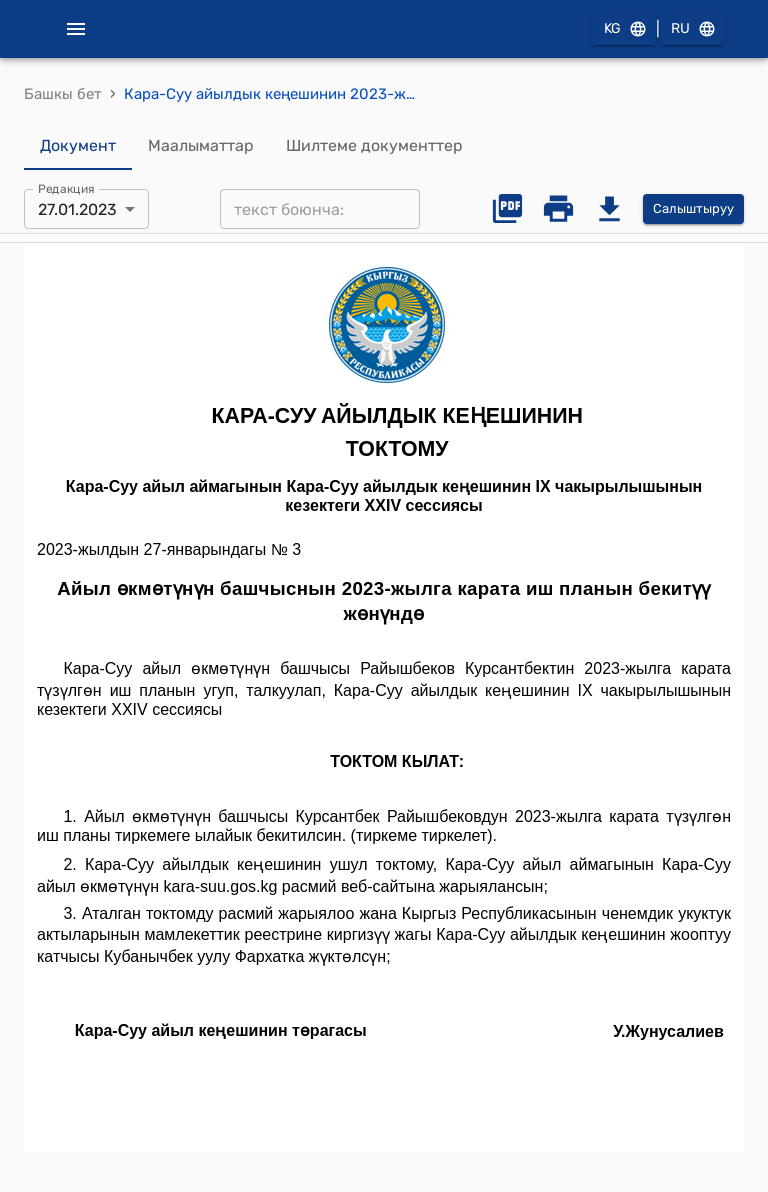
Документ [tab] (78, 146)
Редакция (66, 189)
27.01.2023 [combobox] (77, 209)
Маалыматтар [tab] (201, 146)
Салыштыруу (693, 209)
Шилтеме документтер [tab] (374, 146)
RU (692, 29)
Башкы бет (63, 94)
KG (624, 29)
